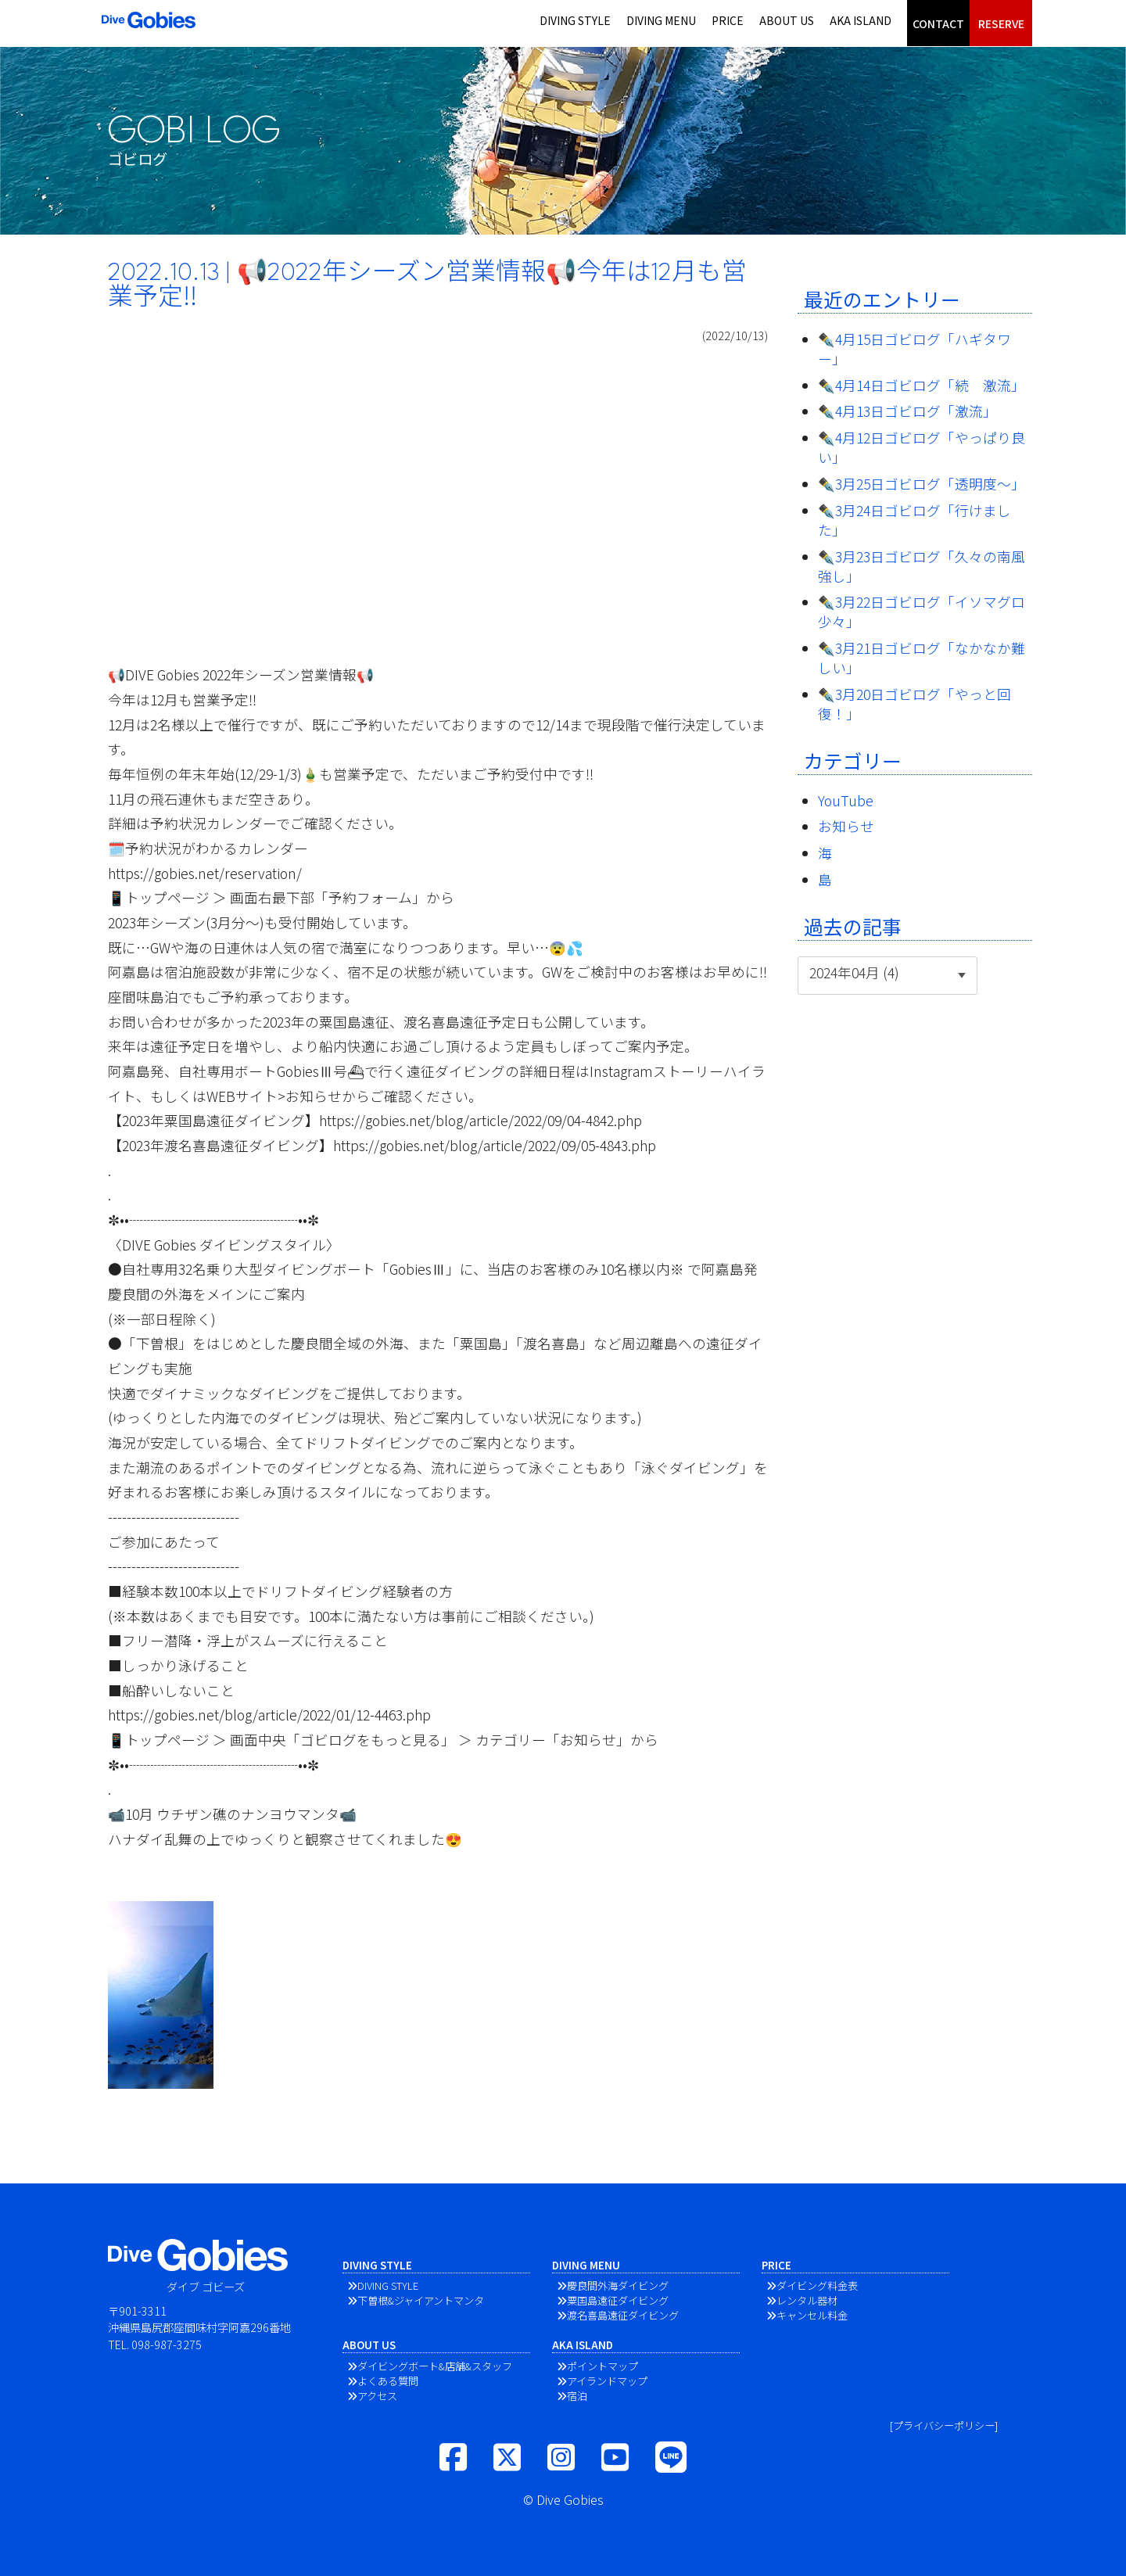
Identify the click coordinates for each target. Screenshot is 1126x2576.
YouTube (845, 800)
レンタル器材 (806, 2300)
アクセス (377, 2395)
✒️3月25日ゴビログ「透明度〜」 (921, 483)
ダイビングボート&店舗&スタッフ (434, 2366)
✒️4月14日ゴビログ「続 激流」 (921, 385)
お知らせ (846, 826)
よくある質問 (387, 2380)
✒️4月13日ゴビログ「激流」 (907, 411)
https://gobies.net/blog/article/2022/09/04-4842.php (480, 1120)
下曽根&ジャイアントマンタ (420, 2300)
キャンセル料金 (812, 2315)
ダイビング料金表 (817, 2285)
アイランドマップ (607, 2380)
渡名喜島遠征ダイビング (623, 2315)
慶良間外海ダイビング (618, 2285)
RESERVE (1001, 23)
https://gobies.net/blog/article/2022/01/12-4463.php (269, 1714)
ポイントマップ (602, 2366)
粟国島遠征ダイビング (618, 2300)
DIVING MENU (661, 20)
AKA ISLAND (860, 20)
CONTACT (938, 23)
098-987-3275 (166, 2344)
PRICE (728, 20)
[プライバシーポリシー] (944, 2425)
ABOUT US (786, 20)
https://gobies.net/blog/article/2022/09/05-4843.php (494, 1145)
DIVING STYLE (575, 20)
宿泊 (577, 2395)
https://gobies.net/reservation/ (205, 873)
